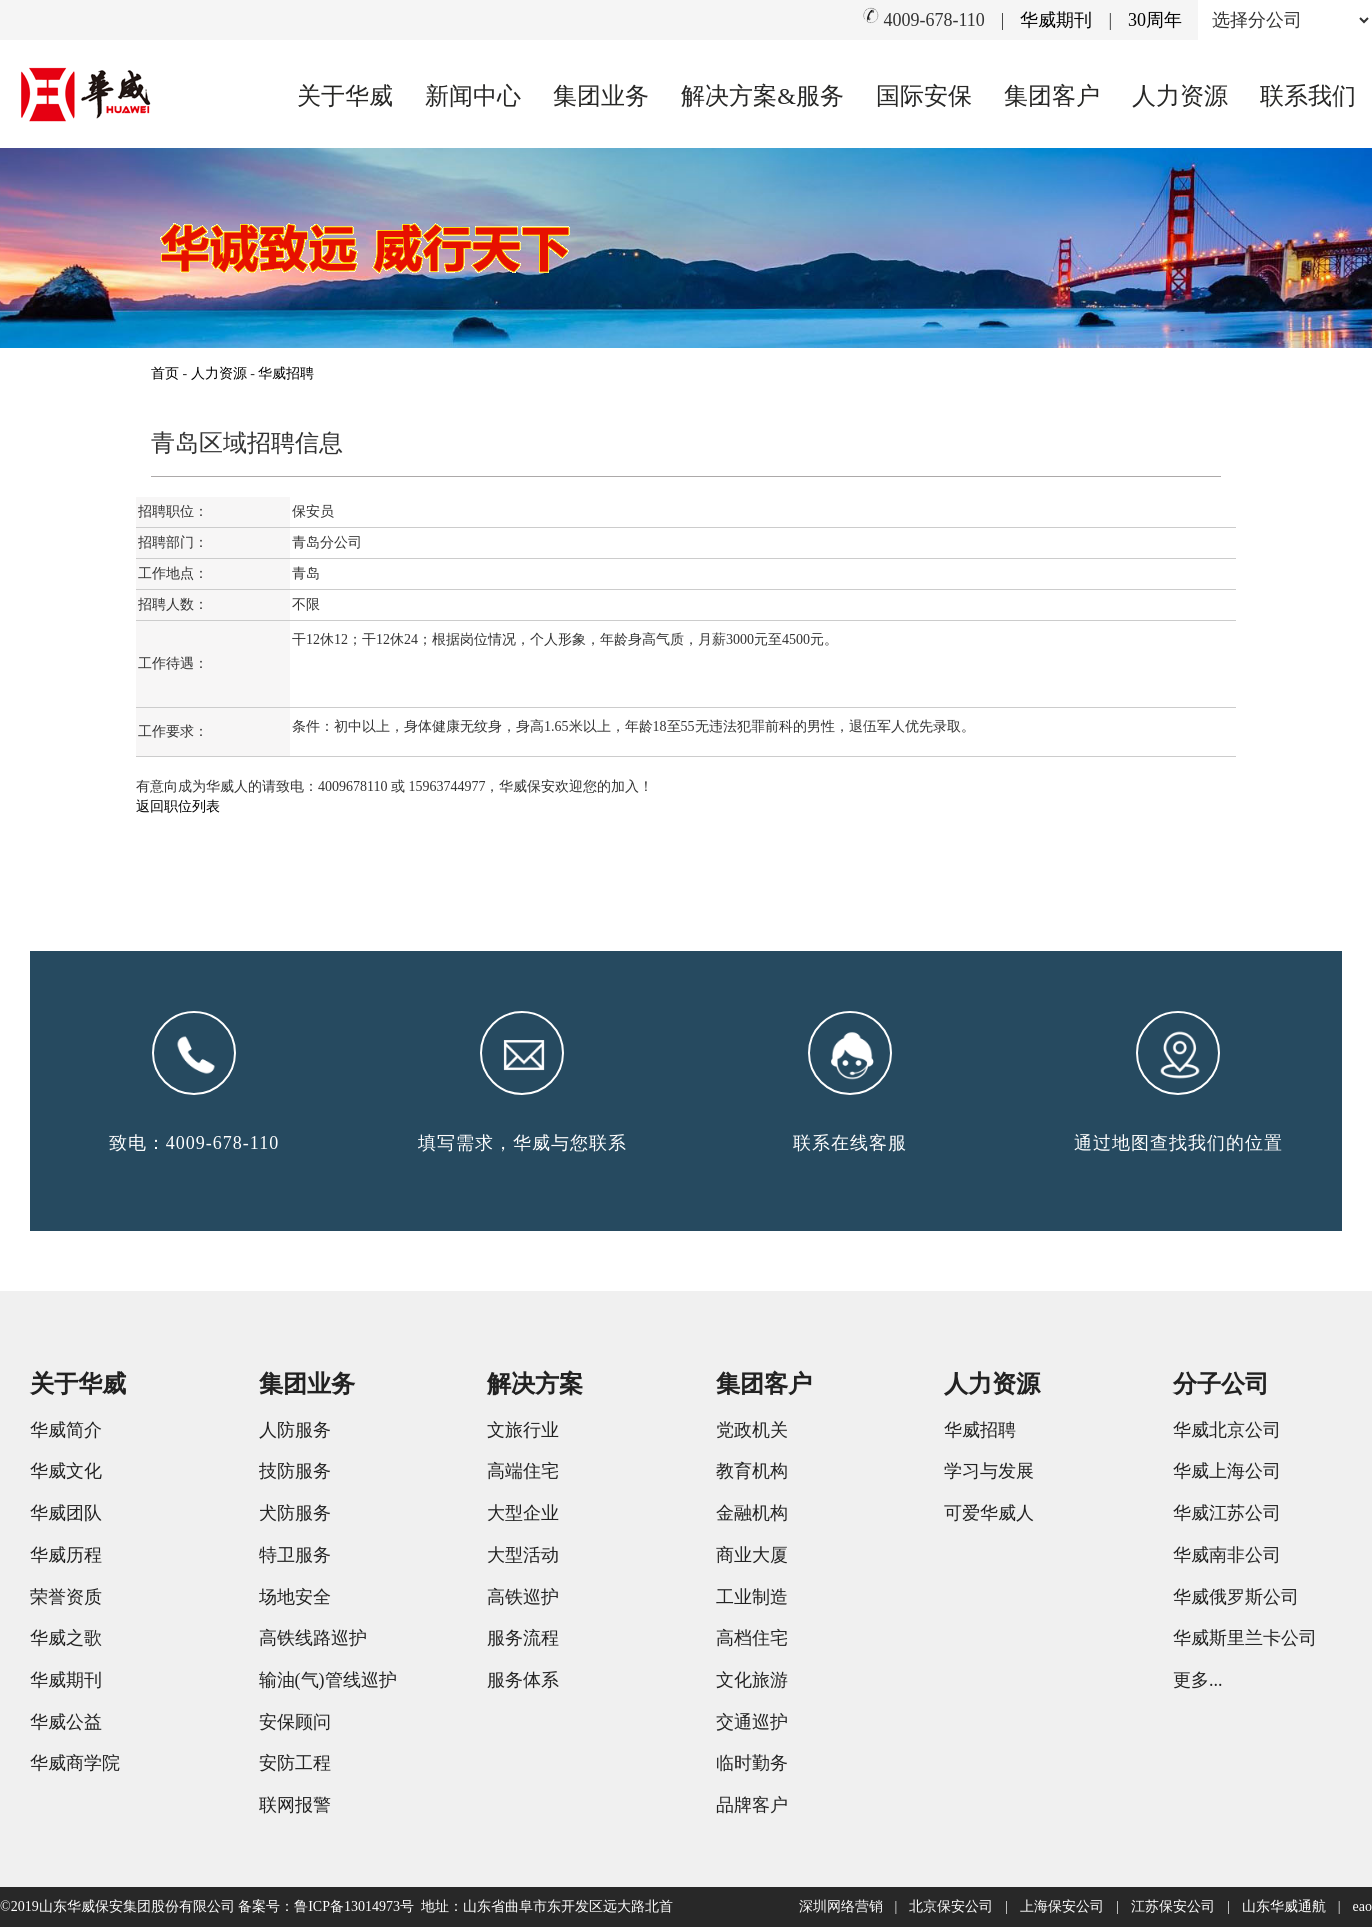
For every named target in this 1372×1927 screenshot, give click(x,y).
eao (1362, 1906)
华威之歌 (66, 1638)
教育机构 (752, 1471)
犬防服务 (295, 1513)
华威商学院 (75, 1763)
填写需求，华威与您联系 (522, 1143)
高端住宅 (523, 1471)
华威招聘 (286, 373)
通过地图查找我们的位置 (1178, 1143)
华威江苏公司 (1227, 1513)
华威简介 (66, 1430)
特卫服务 (295, 1555)
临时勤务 (752, 1763)
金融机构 (752, 1513)
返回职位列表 (178, 806)
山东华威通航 (1284, 1906)
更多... (1198, 1680)
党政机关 (752, 1430)
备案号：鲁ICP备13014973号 (326, 1906)
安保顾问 (295, 1722)
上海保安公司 (1062, 1906)
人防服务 (295, 1430)
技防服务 (295, 1471)
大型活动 (523, 1555)
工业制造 (752, 1597)
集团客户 (1052, 96)
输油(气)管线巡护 (328, 1680)
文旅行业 (523, 1430)
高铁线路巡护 (313, 1638)
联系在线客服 (850, 1143)
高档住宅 (752, 1638)
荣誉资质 (66, 1597)
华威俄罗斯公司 (1236, 1597)
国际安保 (924, 96)
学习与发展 (989, 1471)
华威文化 (66, 1471)
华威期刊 (1056, 20)
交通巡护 (752, 1722)
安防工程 (295, 1763)
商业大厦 (752, 1555)
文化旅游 (752, 1680)
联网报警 (295, 1805)
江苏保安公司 (1173, 1906)
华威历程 (66, 1555)
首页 (165, 373)
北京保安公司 (951, 1906)
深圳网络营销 (841, 1906)
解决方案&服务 (762, 96)
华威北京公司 (1227, 1430)
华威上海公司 (1227, 1471)
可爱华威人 (989, 1513)
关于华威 (345, 96)
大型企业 (523, 1513)
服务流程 (523, 1638)
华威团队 (66, 1513)
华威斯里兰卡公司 (1245, 1638)
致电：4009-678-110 (194, 1143)
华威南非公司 (1227, 1555)
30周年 (1155, 20)
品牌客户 (752, 1805)
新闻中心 (473, 96)
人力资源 (1180, 96)
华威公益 (66, 1722)
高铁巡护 (523, 1597)
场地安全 (295, 1597)
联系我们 (1308, 96)
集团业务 (601, 96)
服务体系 (523, 1680)
